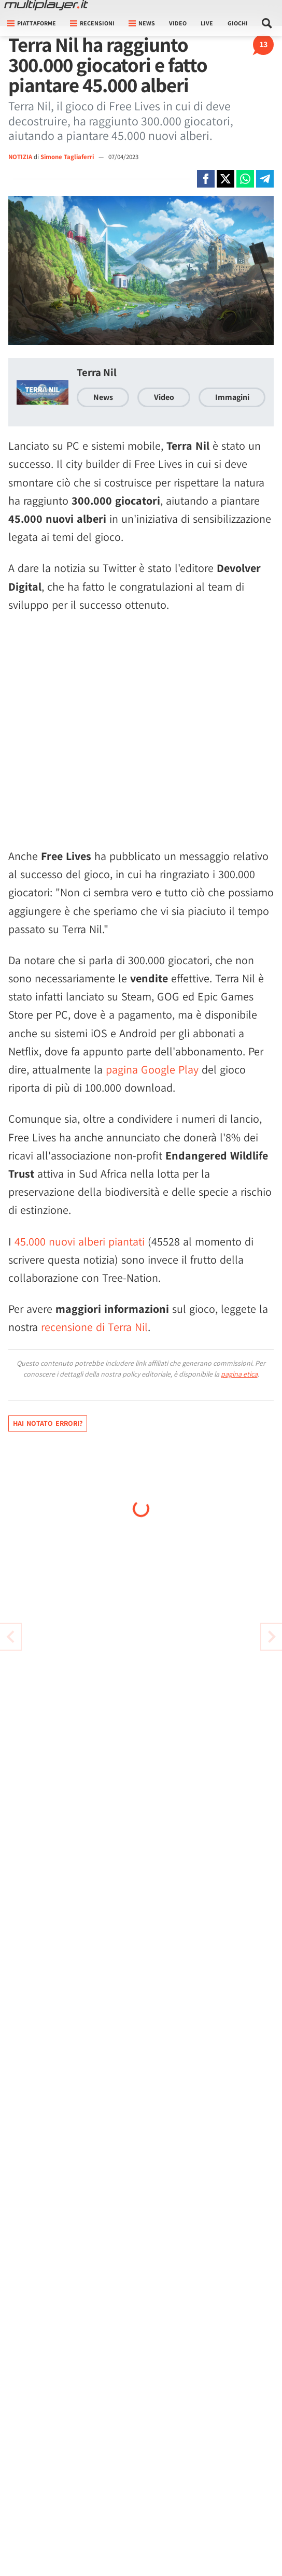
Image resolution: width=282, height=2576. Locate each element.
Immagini (232, 397)
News (103, 397)
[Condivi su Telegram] (265, 179)
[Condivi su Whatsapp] (245, 179)
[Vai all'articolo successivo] (10, 1637)
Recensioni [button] (92, 23)
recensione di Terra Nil (94, 1327)
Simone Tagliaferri (67, 156)
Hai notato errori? (47, 1423)
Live (207, 23)
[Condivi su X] (225, 179)
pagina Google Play (152, 1069)
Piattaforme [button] (31, 23)
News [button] (142, 23)
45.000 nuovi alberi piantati (80, 1241)
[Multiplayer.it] (46, 5)
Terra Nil (97, 372)
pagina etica (239, 1374)
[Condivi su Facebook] (206, 179)
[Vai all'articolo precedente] (271, 1637)
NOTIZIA (20, 156)
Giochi (238, 23)
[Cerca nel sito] (267, 23)
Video (178, 23)
